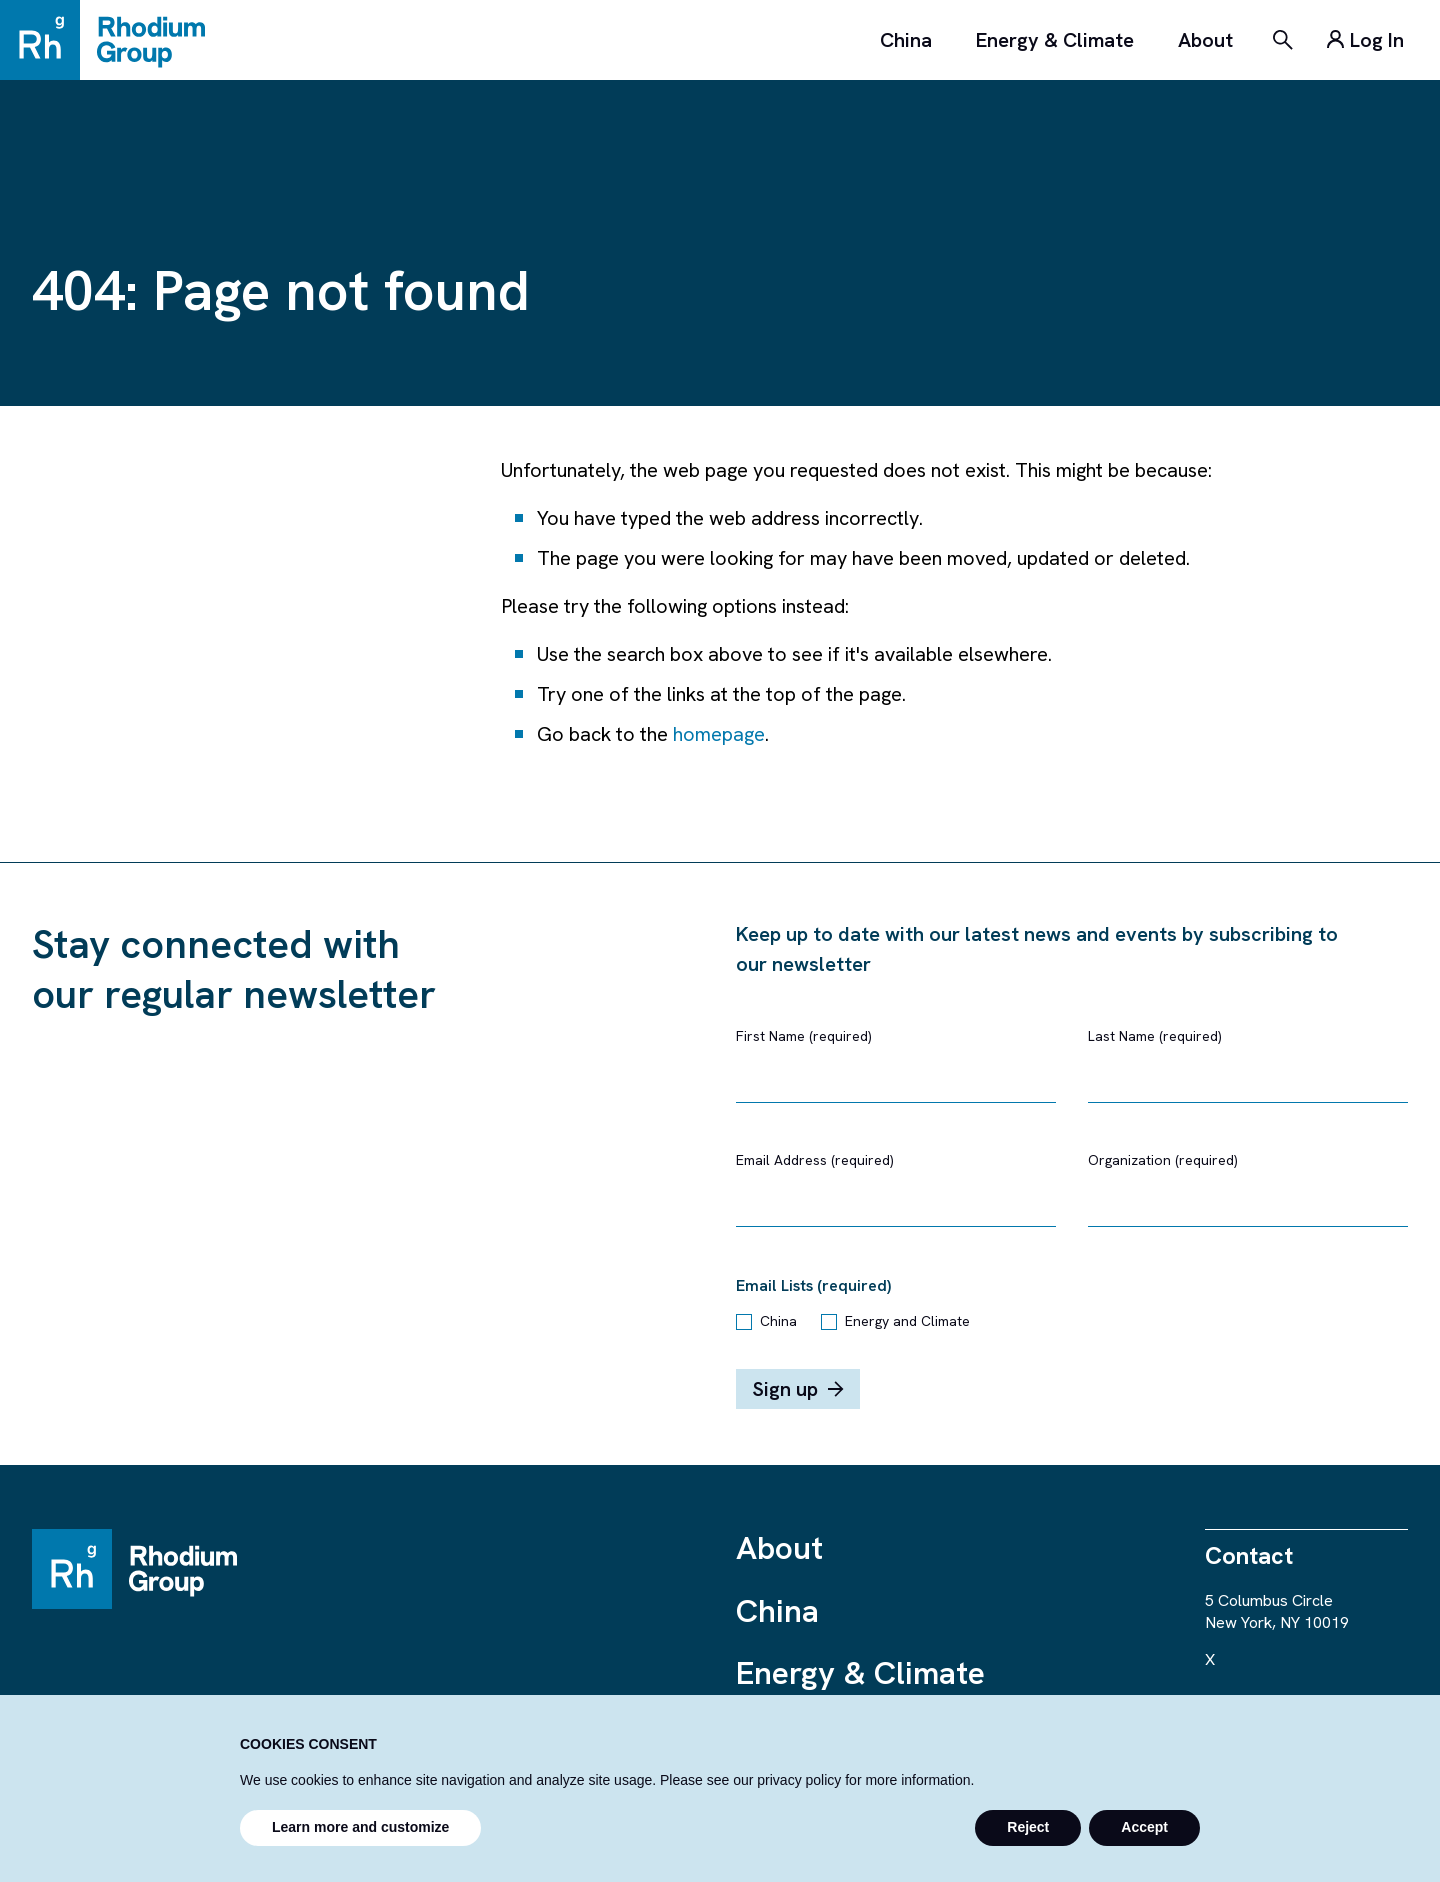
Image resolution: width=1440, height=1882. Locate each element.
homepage (719, 734)
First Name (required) (804, 1036)
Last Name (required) (1155, 1036)
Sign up (798, 1389)
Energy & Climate (1055, 40)
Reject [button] (1028, 1827)
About (1205, 40)
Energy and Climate (907, 1321)
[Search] (1283, 40)
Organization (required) (1163, 1160)
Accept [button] (1144, 1827)
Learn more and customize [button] (360, 1827)
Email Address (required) (815, 1160)
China (906, 40)
